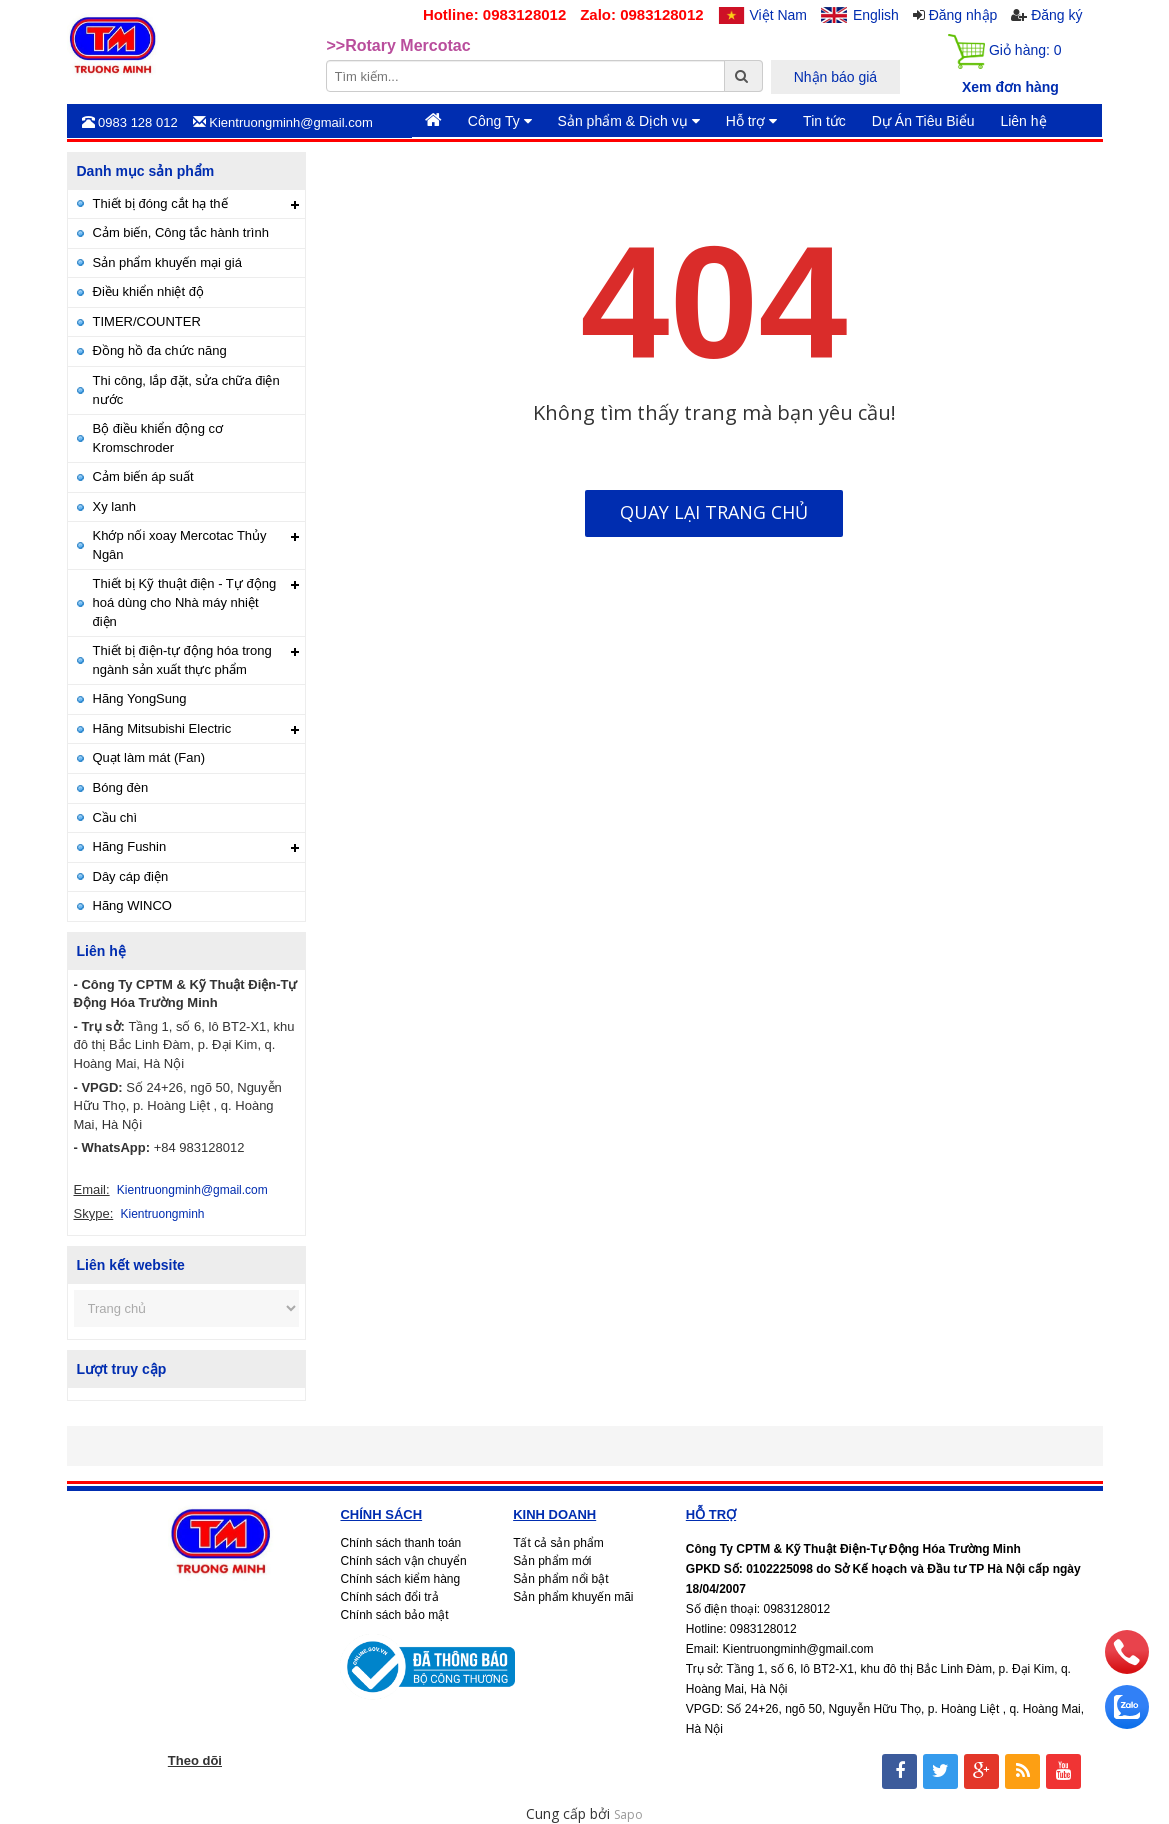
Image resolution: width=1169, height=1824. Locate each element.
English (876, 15)
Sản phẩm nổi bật (560, 1579)
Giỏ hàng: (1004, 51)
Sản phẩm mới (552, 1561)
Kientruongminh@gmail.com (192, 1190)
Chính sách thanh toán (400, 1543)
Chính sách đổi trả (389, 1597)
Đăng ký (1056, 15)
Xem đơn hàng (1010, 87)
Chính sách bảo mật (394, 1615)
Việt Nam (779, 15)
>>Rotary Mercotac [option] (399, 45)
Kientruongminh (162, 1214)
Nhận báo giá (836, 77)
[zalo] (1127, 1723)
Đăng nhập (963, 15)
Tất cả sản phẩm (558, 1543)
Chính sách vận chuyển (403, 1561)
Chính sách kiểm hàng (400, 1579)
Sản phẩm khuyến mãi (573, 1597)
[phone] (1127, 1668)
